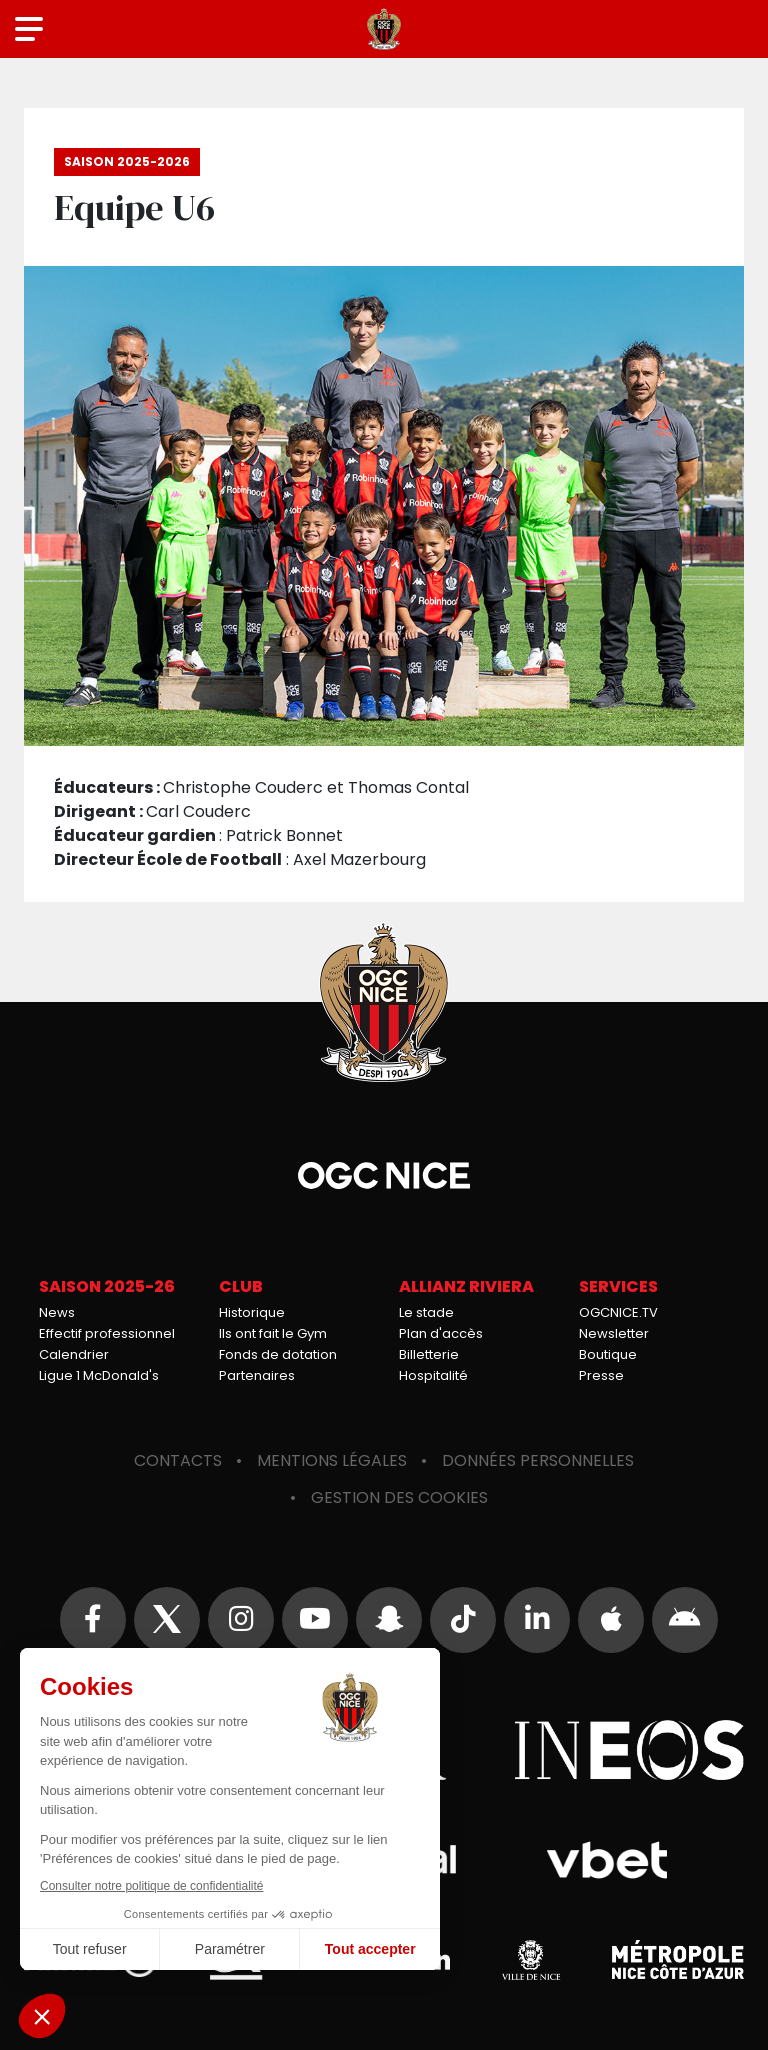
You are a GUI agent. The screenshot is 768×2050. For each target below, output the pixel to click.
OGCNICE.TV (618, 1312)
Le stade (426, 1312)
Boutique (608, 1354)
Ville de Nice (531, 1960)
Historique (252, 1312)
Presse (601, 1375)
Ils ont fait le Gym (273, 1333)
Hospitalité (433, 1375)
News (57, 1312)
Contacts (178, 1460)
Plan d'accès (441, 1333)
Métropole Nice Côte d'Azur (678, 1960)
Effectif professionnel (107, 1333)
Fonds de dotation (278, 1354)
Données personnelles (538, 1460)
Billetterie (429, 1354)
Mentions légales (332, 1460)
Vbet (606, 1860)
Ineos (629, 1750)
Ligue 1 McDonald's (99, 1375)
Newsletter (614, 1333)
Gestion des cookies (399, 1497)
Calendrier (74, 1354)
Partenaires (257, 1375)
